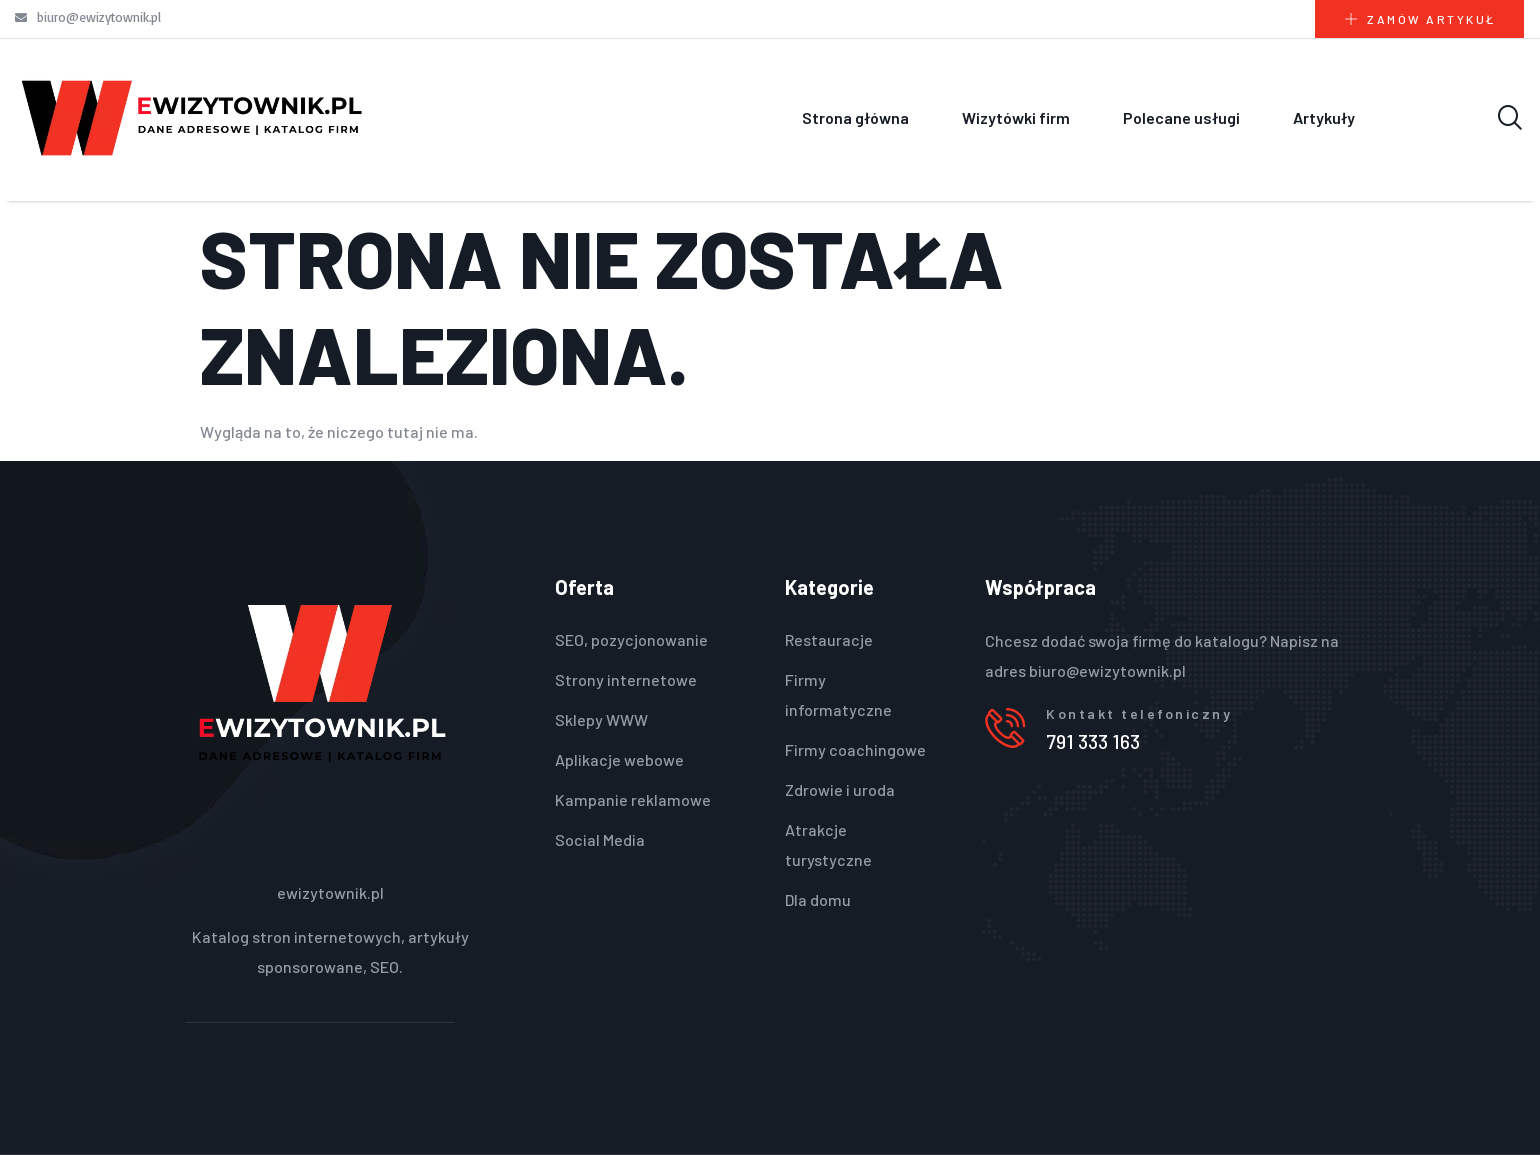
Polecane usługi (1181, 117)
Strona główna (855, 117)
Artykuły (1324, 117)
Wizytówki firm (1016, 117)
